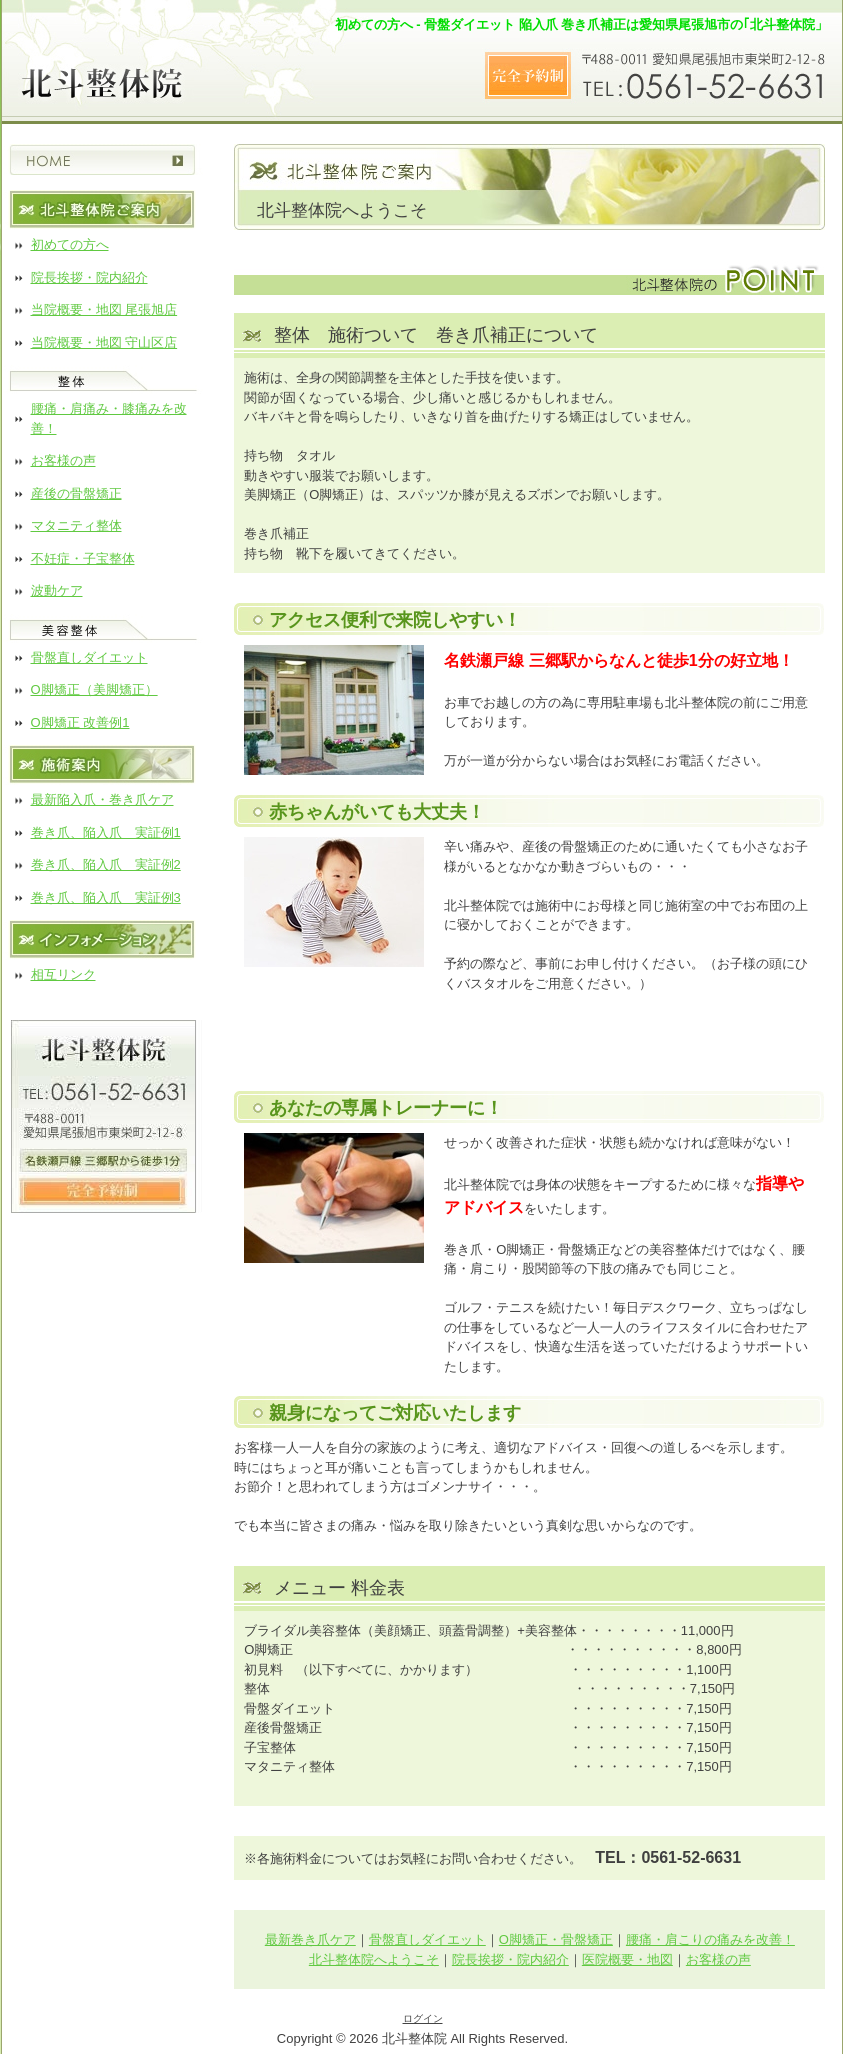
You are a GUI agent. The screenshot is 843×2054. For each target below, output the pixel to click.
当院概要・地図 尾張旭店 (104, 309)
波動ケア (57, 590)
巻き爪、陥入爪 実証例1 (106, 832)
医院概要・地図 (627, 1959)
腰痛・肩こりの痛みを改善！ (710, 1939)
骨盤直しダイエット (89, 657)
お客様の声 (63, 460)
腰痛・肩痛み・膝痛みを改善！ (109, 418)
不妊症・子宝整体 (83, 558)
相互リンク (63, 974)
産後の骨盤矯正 (76, 493)
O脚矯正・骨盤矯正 (556, 1939)
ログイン (423, 2018)
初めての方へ (70, 244)
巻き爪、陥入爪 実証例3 (106, 897)
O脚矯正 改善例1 (80, 722)
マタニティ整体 (76, 525)
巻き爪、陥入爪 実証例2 (106, 864)
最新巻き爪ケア (310, 1939)
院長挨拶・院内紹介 (89, 277)
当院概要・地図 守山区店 (104, 342)
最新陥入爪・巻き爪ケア (102, 799)
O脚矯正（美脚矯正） (94, 689)
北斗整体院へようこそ (374, 1959)
